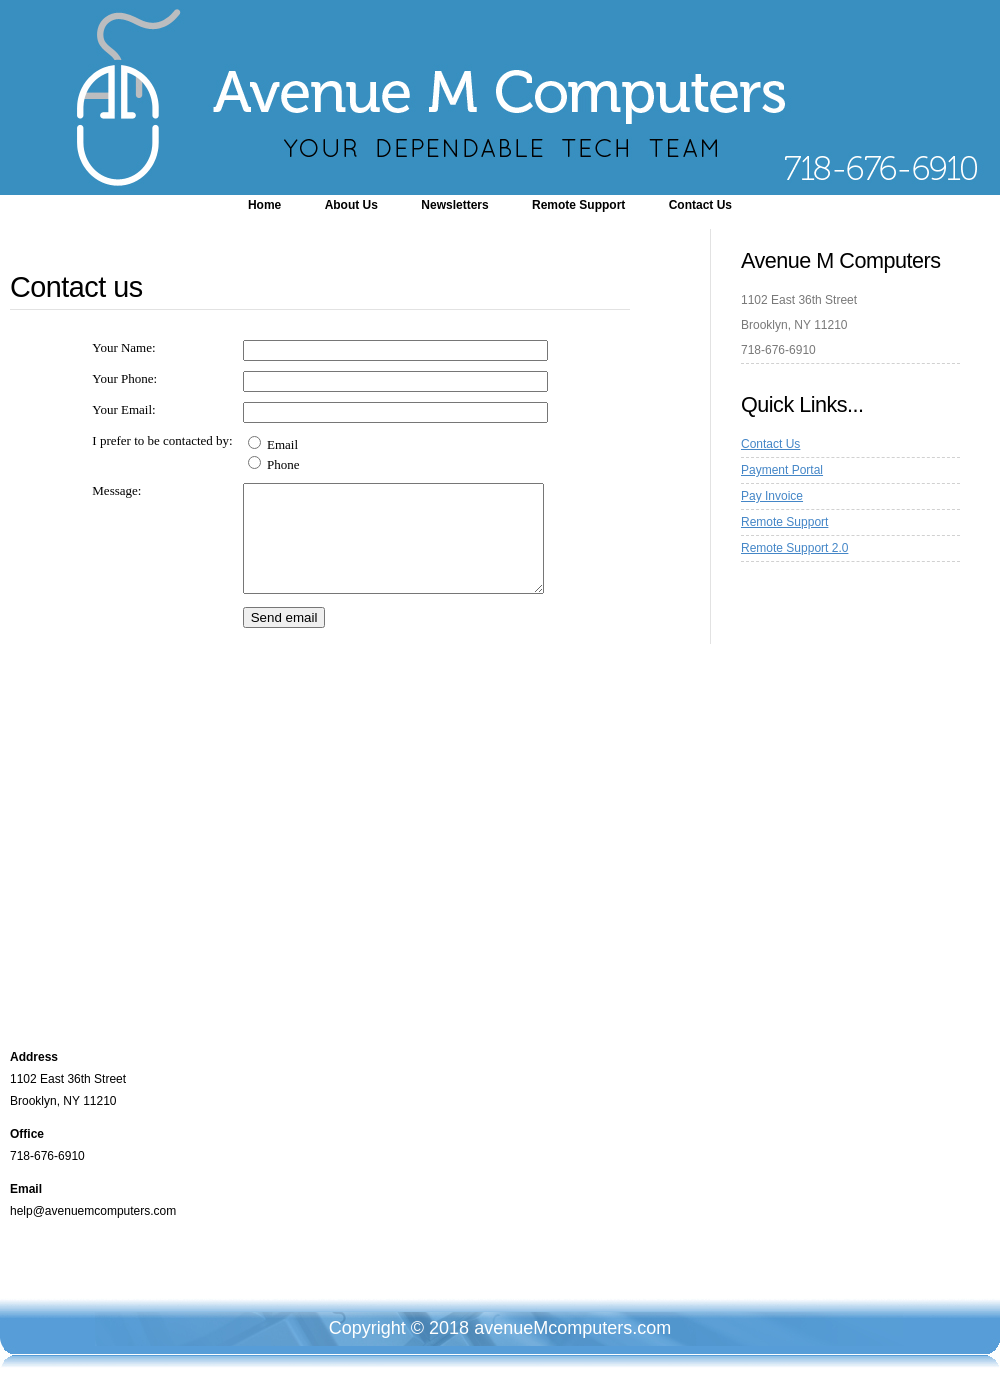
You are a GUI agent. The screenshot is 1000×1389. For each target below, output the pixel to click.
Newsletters (454, 205)
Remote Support (578, 205)
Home (264, 205)
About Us (351, 205)
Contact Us (700, 205)
